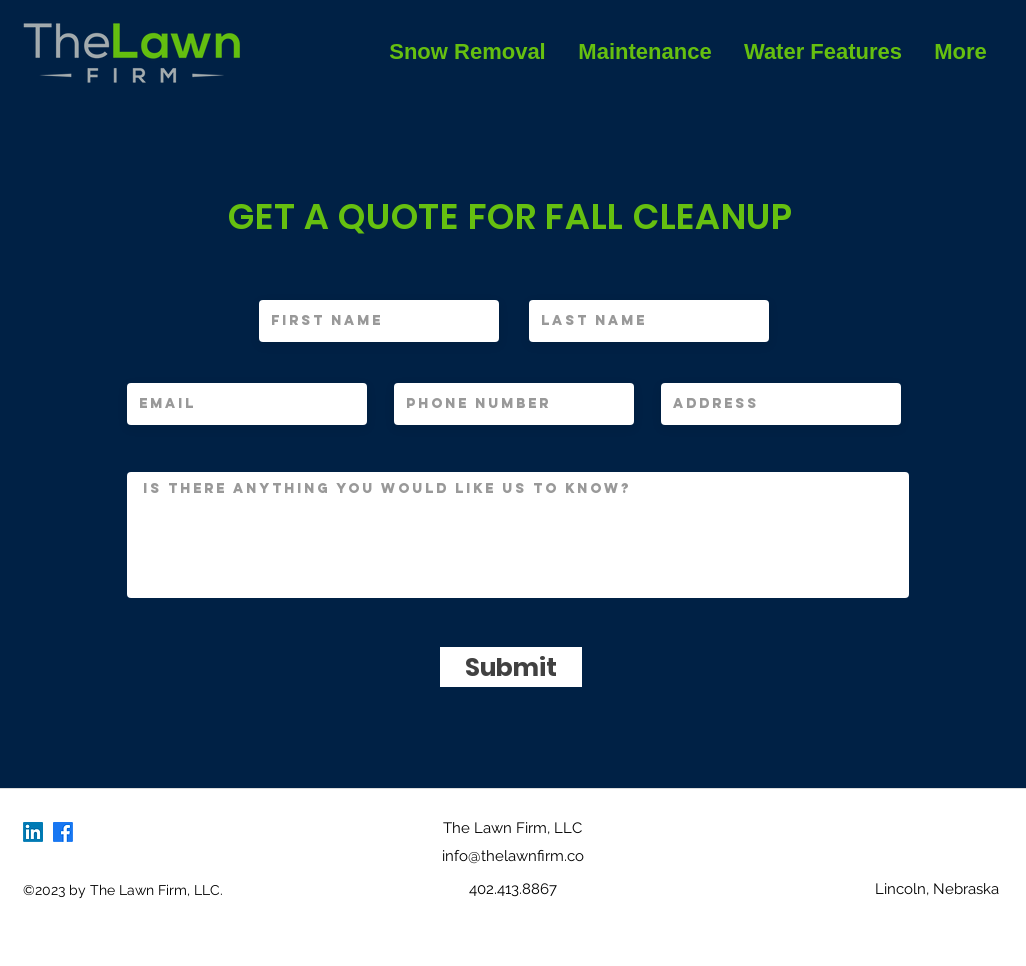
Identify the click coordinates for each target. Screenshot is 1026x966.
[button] (645, 51)
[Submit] (511, 667)
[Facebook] (63, 832)
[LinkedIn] (33, 832)
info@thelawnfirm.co (513, 856)
